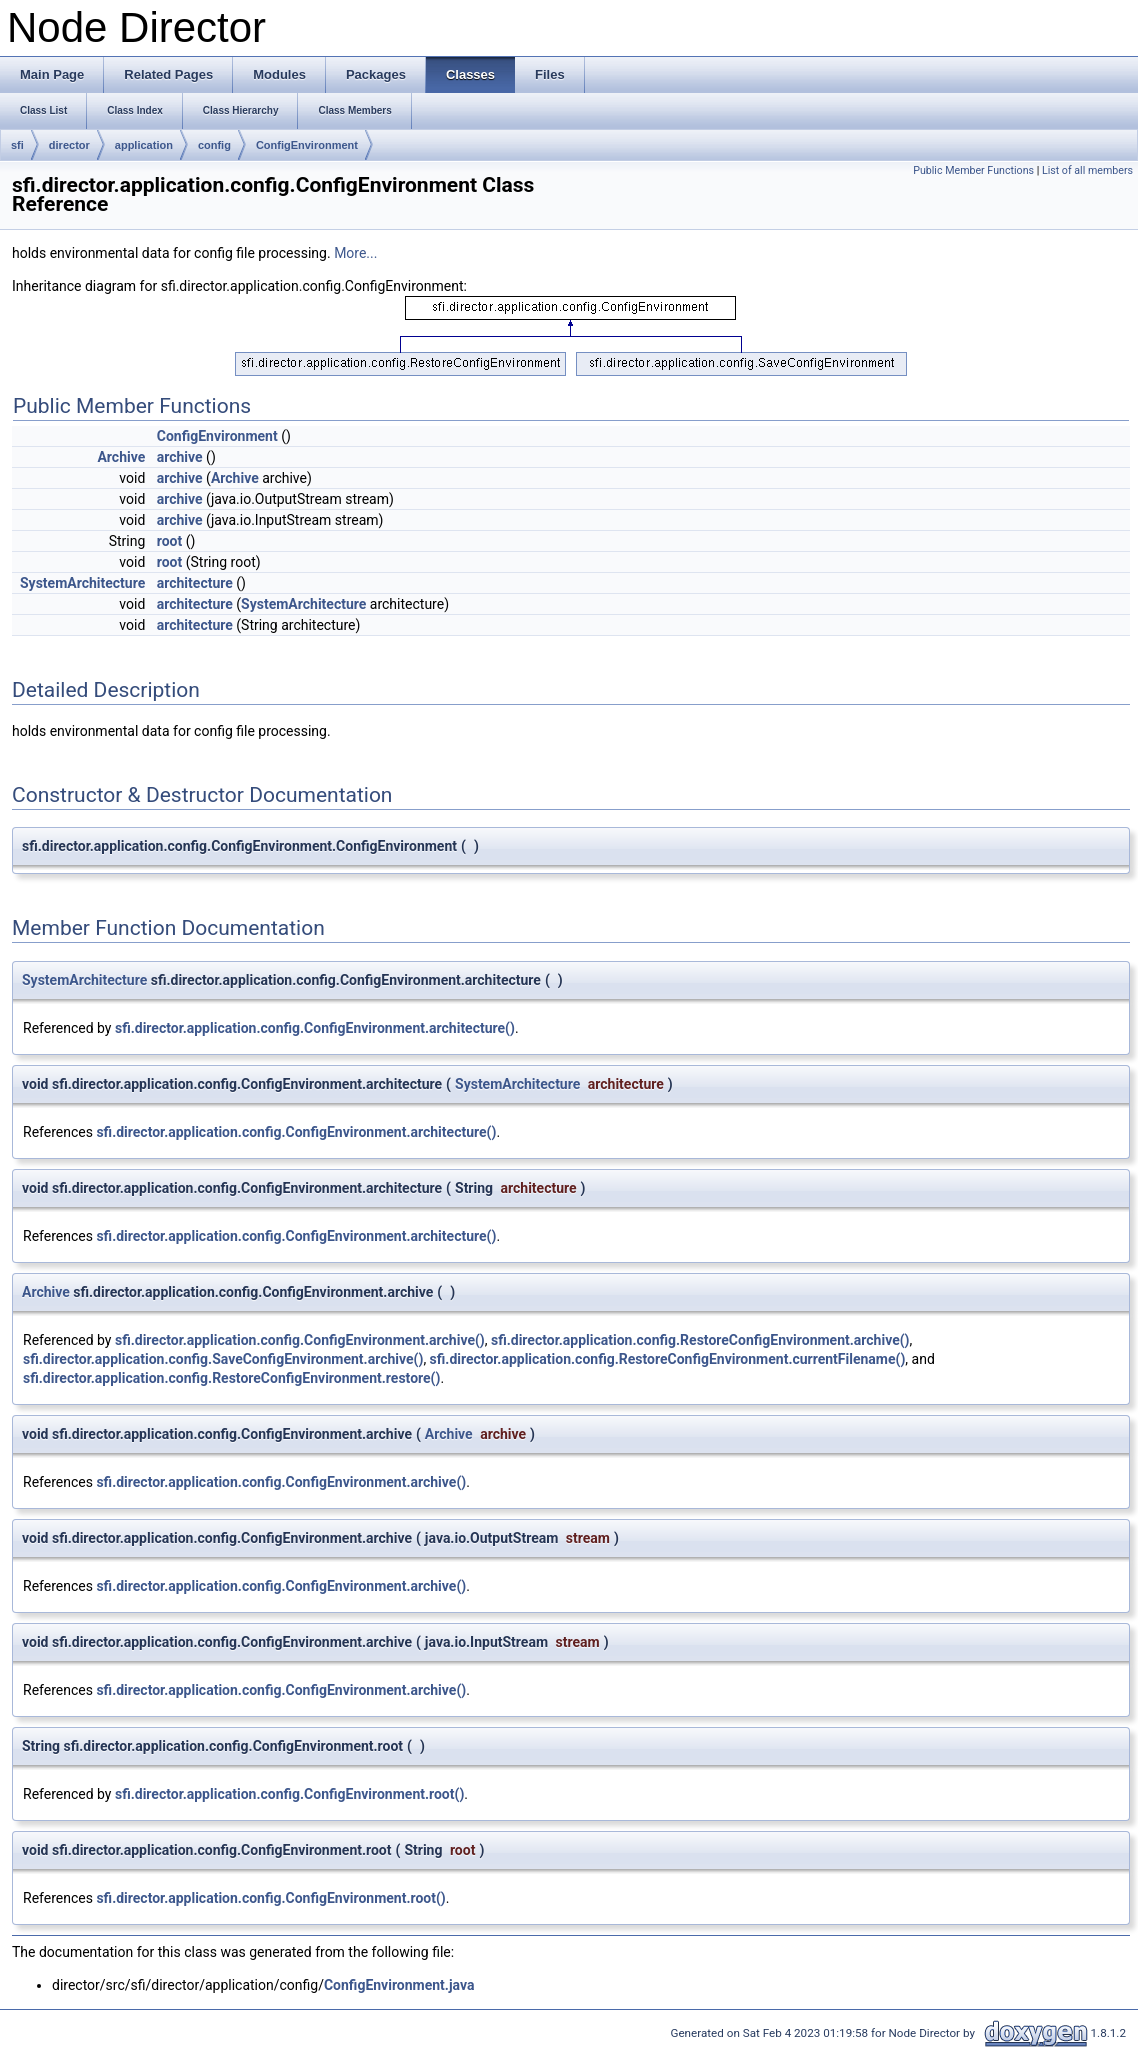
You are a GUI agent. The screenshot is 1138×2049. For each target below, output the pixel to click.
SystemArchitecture (82, 583)
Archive (121, 457)
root (169, 541)
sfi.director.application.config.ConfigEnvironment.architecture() (315, 1028)
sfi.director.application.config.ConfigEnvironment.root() (289, 1794)
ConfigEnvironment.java (399, 1985)
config (214, 145)
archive (180, 457)
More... (355, 253)
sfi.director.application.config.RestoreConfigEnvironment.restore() (231, 1378)
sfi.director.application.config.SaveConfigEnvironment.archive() (223, 1359)
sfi (17, 145)
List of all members (1087, 170)
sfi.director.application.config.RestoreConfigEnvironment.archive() (700, 1340)
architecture (195, 583)
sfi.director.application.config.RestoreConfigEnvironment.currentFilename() (668, 1359)
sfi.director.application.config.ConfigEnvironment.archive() (300, 1340)
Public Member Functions (973, 170)
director (69, 145)
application (144, 145)
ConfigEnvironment (307, 145)
